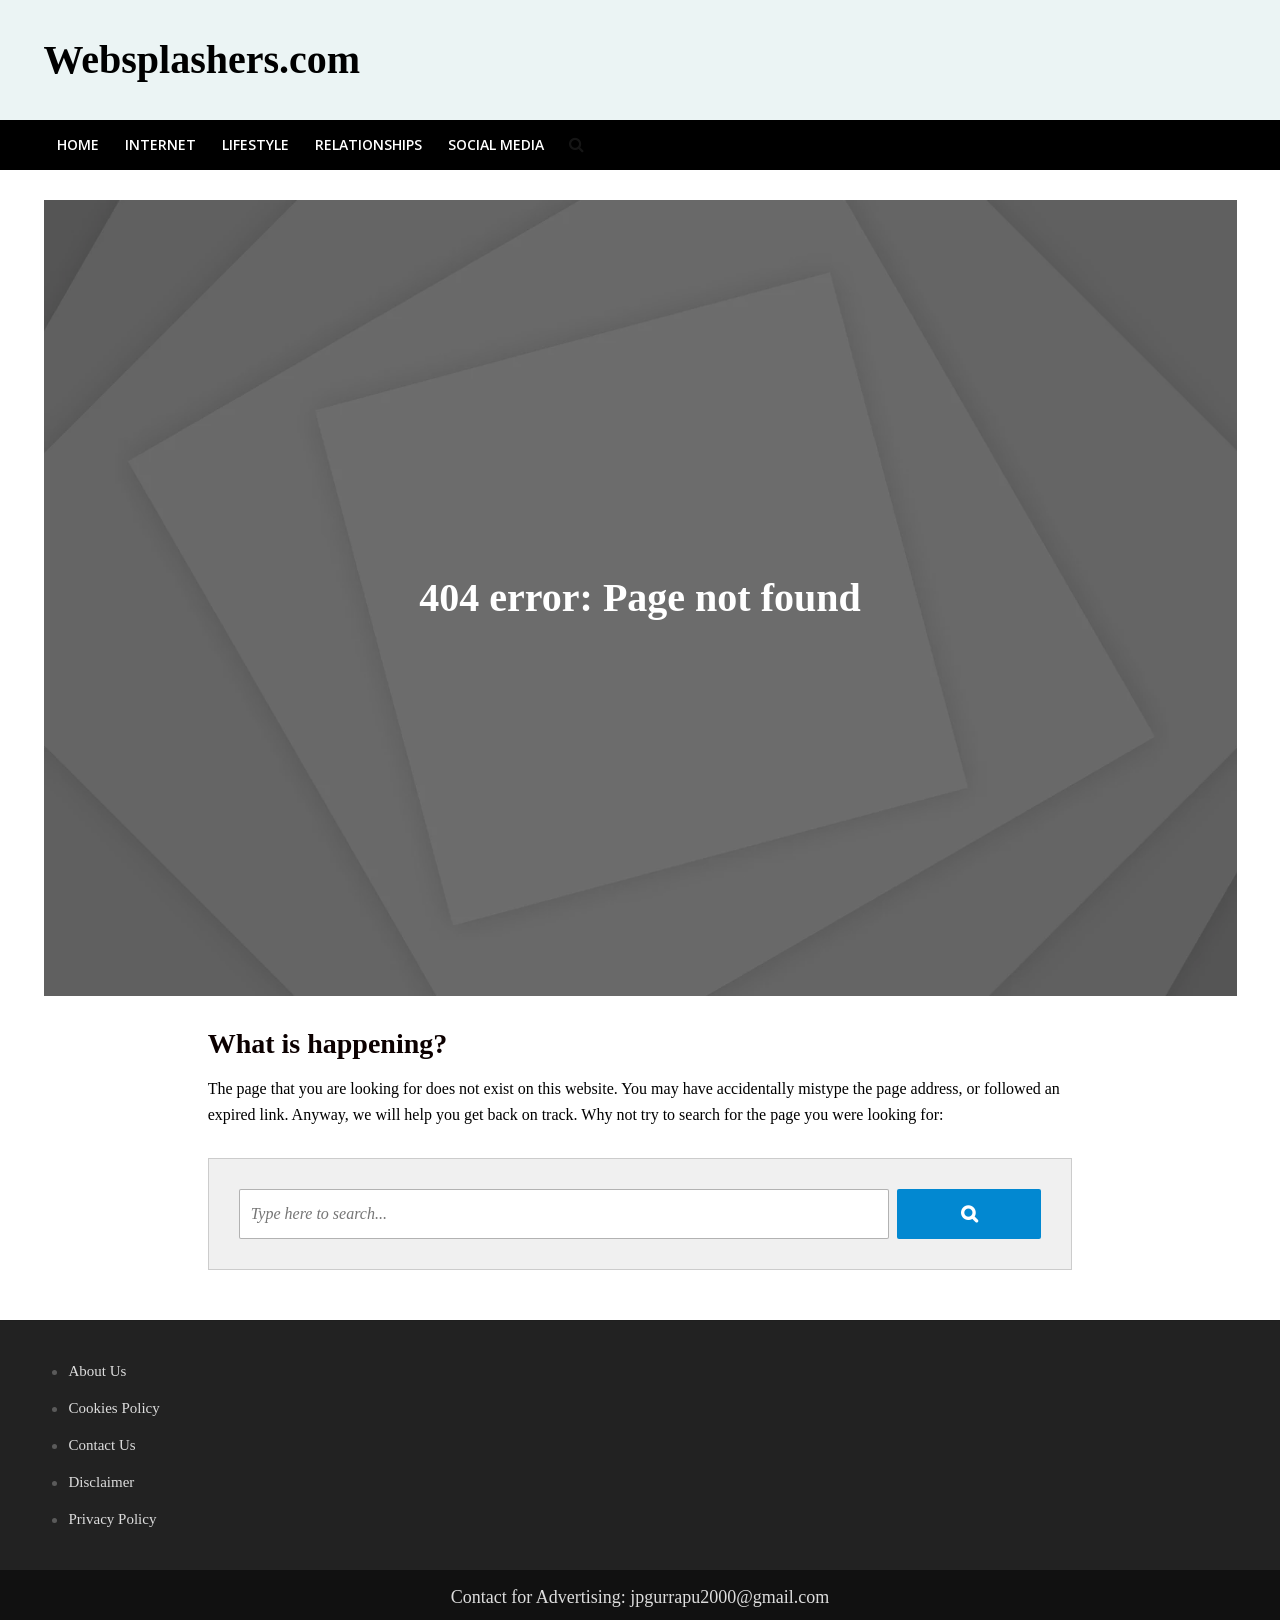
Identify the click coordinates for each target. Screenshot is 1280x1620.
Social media (496, 144)
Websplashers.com (202, 59)
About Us (98, 1371)
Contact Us (102, 1445)
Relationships (368, 144)
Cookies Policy (114, 1408)
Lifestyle (255, 144)
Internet (160, 144)
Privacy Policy (113, 1519)
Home (78, 144)
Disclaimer (102, 1482)
